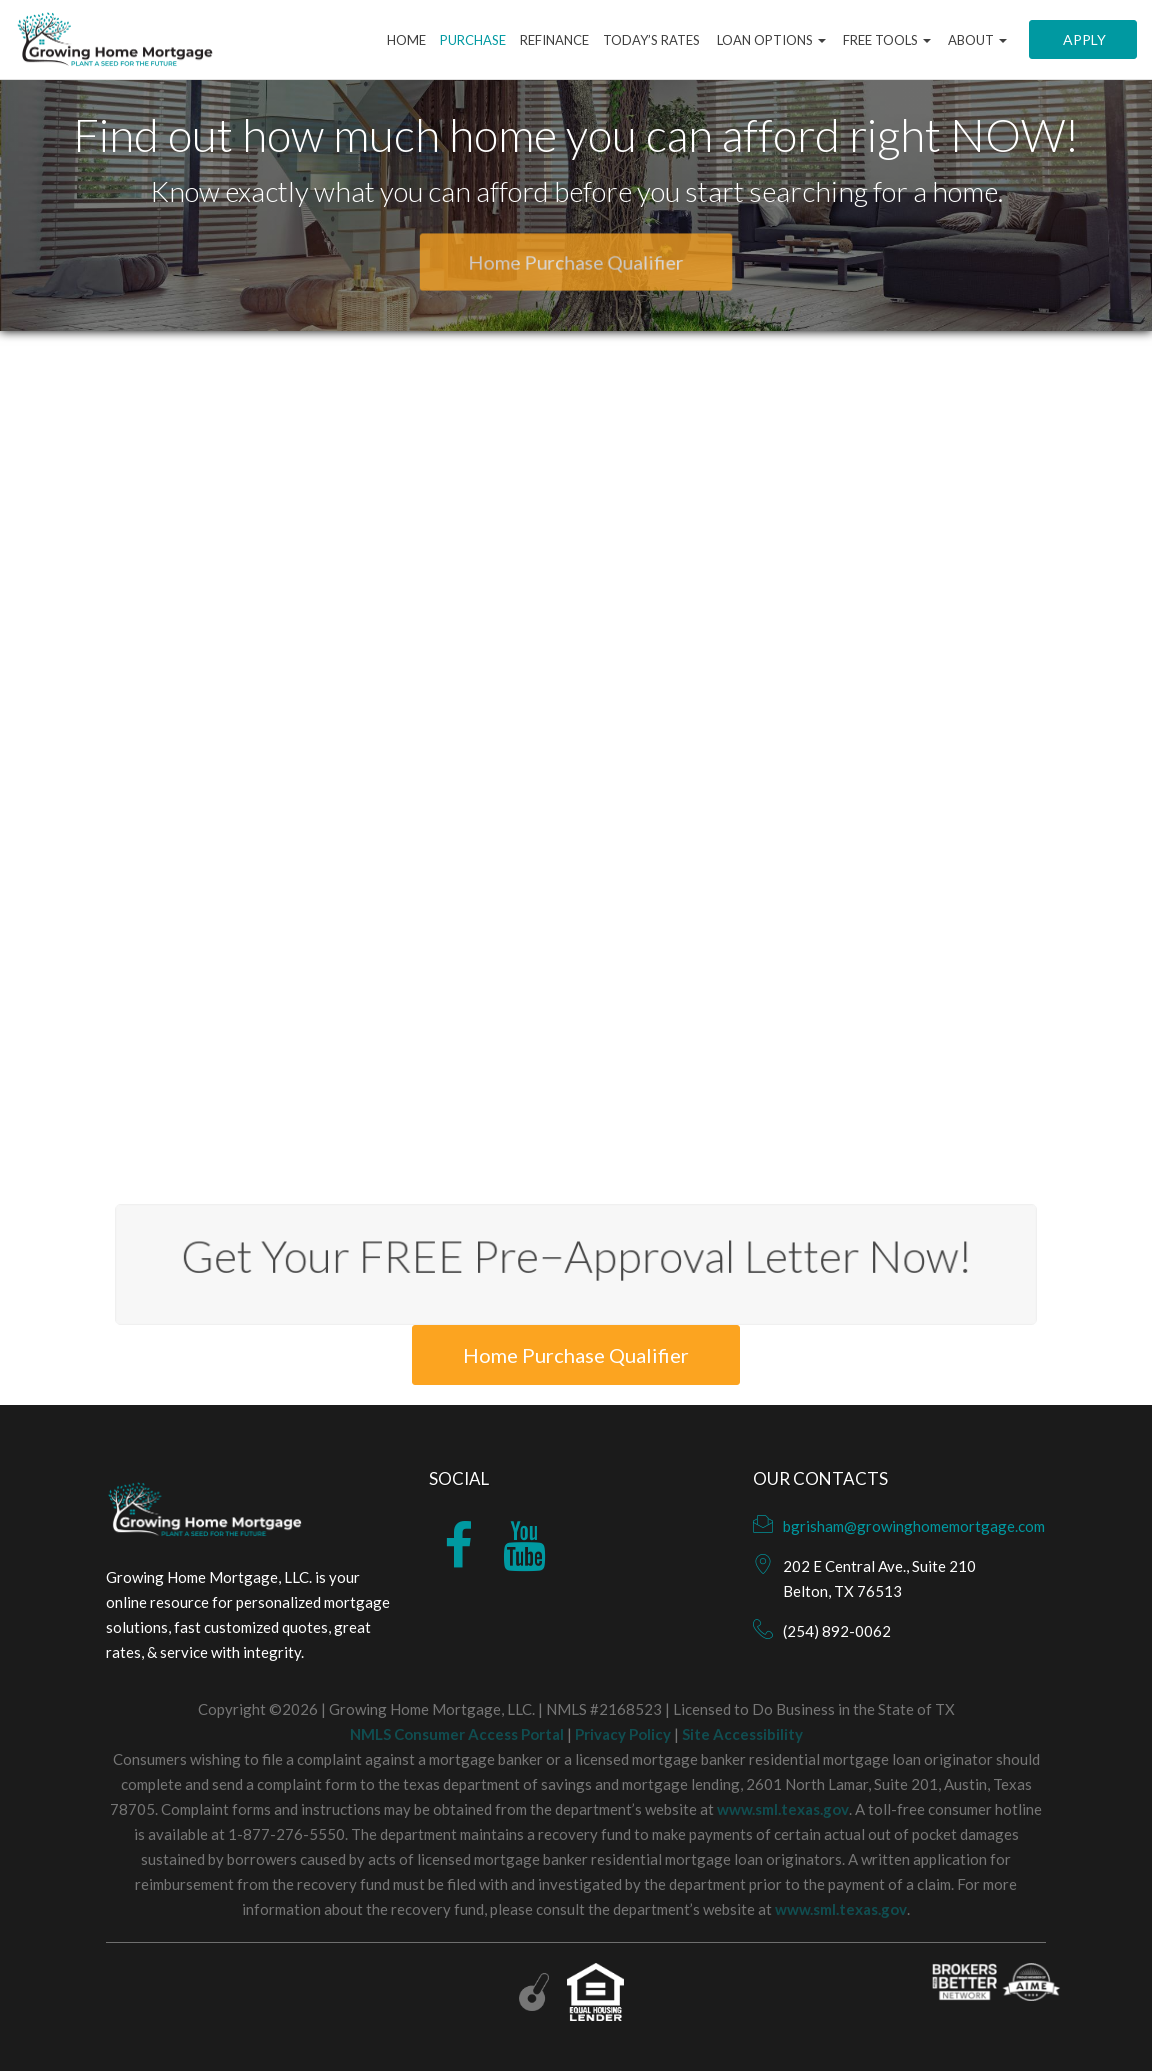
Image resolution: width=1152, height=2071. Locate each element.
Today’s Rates (651, 40)
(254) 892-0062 (837, 1631)
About (976, 40)
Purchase (473, 40)
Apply (1083, 39)
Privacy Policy (623, 1734)
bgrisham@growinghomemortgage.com (914, 1526)
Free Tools (885, 40)
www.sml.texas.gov (783, 1809)
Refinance (554, 40)
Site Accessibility (742, 1734)
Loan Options (770, 40)
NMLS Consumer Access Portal (457, 1734)
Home (406, 40)
